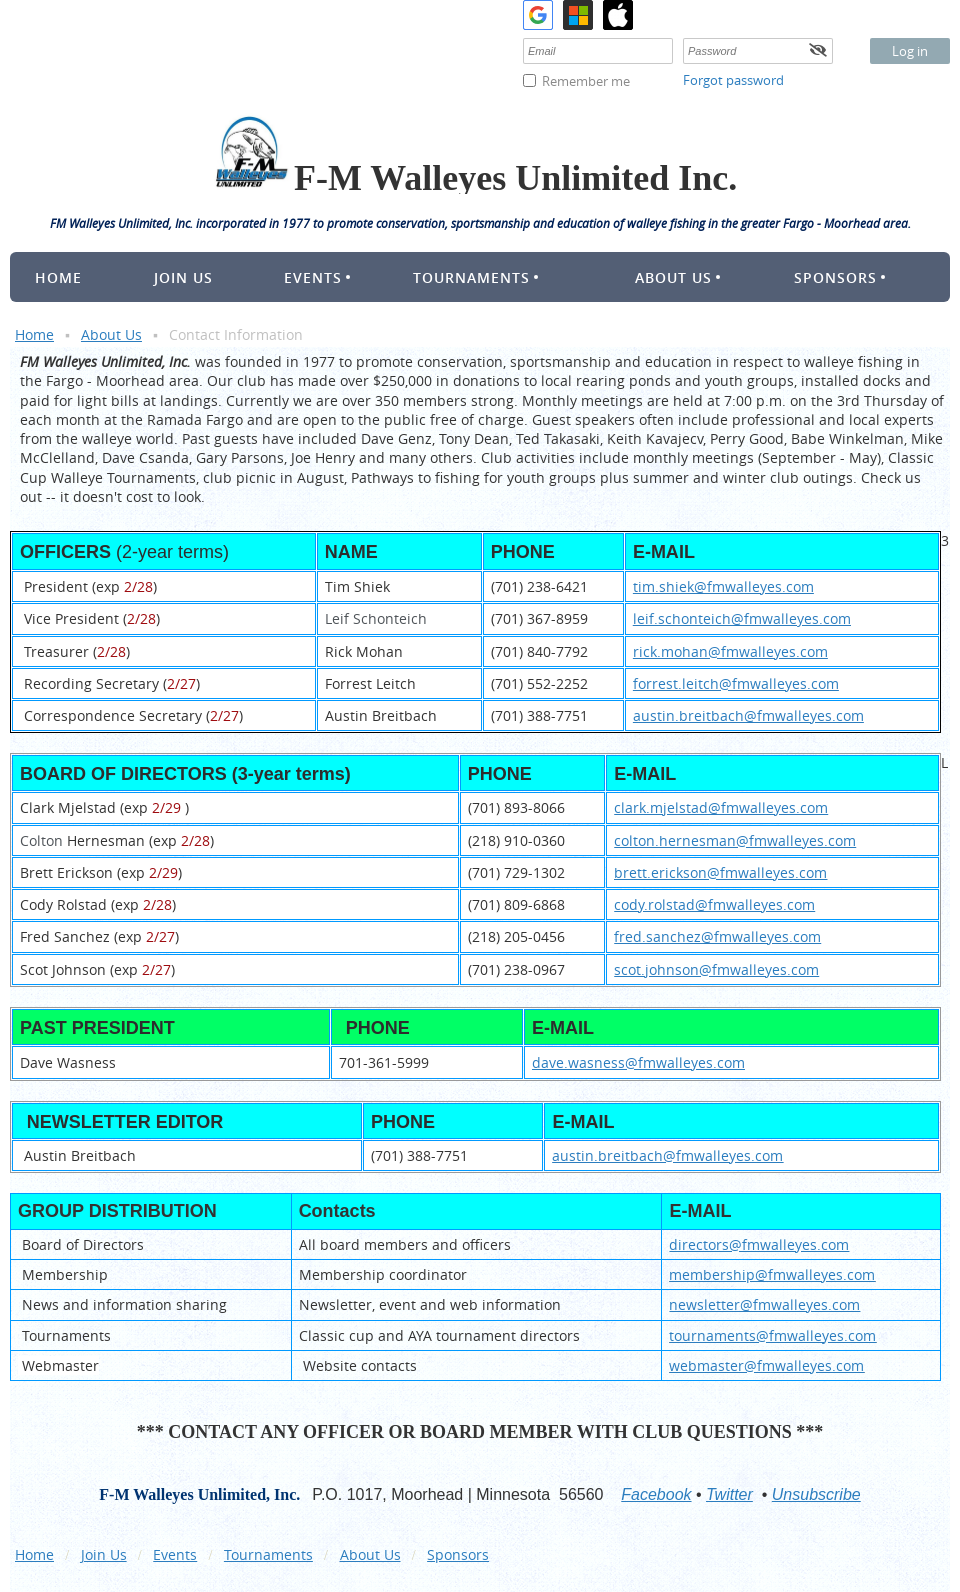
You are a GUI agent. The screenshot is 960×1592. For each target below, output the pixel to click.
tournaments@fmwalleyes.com (772, 1335)
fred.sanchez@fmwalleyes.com (717, 936)
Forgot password (733, 80)
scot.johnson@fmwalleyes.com (716, 969)
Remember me (586, 81)
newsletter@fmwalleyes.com (764, 1304)
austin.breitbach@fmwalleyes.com (748, 715)
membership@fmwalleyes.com (772, 1274)
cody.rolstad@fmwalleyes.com (714, 904)
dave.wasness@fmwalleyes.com (638, 1062)
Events (175, 1554)
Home (34, 334)
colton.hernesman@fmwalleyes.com (735, 840)
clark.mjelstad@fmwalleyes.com (721, 807)
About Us (111, 334)
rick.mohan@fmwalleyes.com (730, 651)
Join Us (104, 1554)
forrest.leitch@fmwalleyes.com (736, 683)
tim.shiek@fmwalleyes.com (723, 586)
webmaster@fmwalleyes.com (766, 1365)
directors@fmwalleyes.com (759, 1244)
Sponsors (458, 1554)
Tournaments (268, 1554)
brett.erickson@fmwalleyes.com (720, 872)
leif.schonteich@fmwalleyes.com (742, 618)
